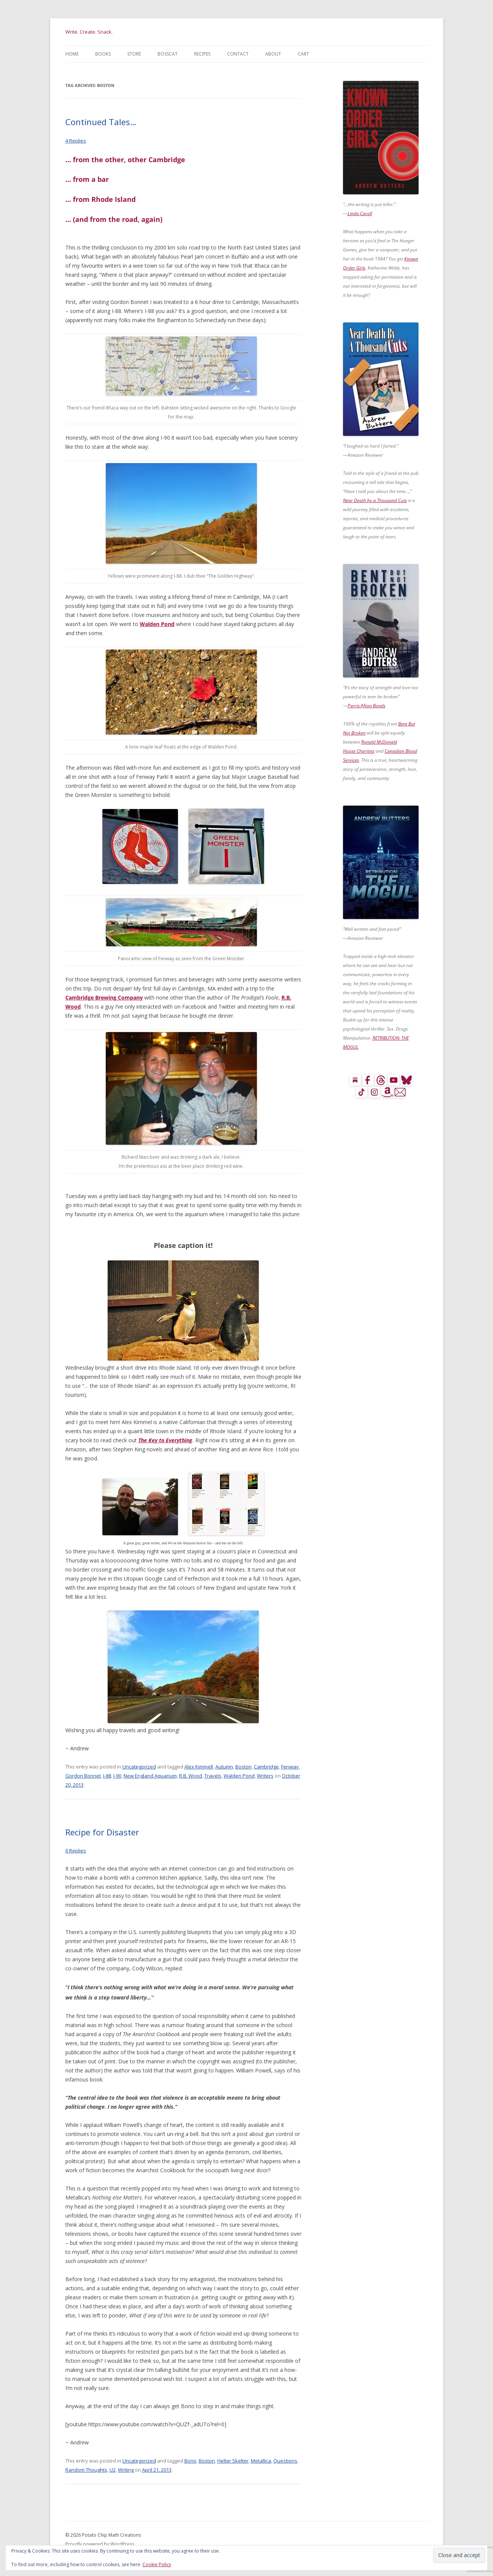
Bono (190, 2460)
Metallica (261, 2460)
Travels (212, 1775)
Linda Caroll (360, 213)
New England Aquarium (150, 1775)
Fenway (290, 1766)
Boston (243, 1766)
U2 (113, 2469)
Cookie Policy (156, 2564)
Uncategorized (139, 1766)
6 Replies (75, 1850)
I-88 (107, 1775)
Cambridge (266, 1766)
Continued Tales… (100, 121)
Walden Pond (157, 624)
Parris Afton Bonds (366, 705)
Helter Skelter (233, 2460)
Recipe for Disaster (102, 1832)
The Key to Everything (165, 1440)
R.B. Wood (190, 1775)
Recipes (202, 54)
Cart (303, 54)
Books (103, 54)
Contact (238, 54)
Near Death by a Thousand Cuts (375, 500)
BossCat (168, 54)
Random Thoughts (86, 2469)
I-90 (117, 1775)
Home (72, 54)
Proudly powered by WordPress (99, 2544)
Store (134, 54)
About (273, 54)
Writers (265, 1775)
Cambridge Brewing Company (104, 997)
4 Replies (75, 140)
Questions (285, 2460)
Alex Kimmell (198, 1766)
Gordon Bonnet (83, 1775)
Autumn (224, 1766)
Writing (126, 2469)
